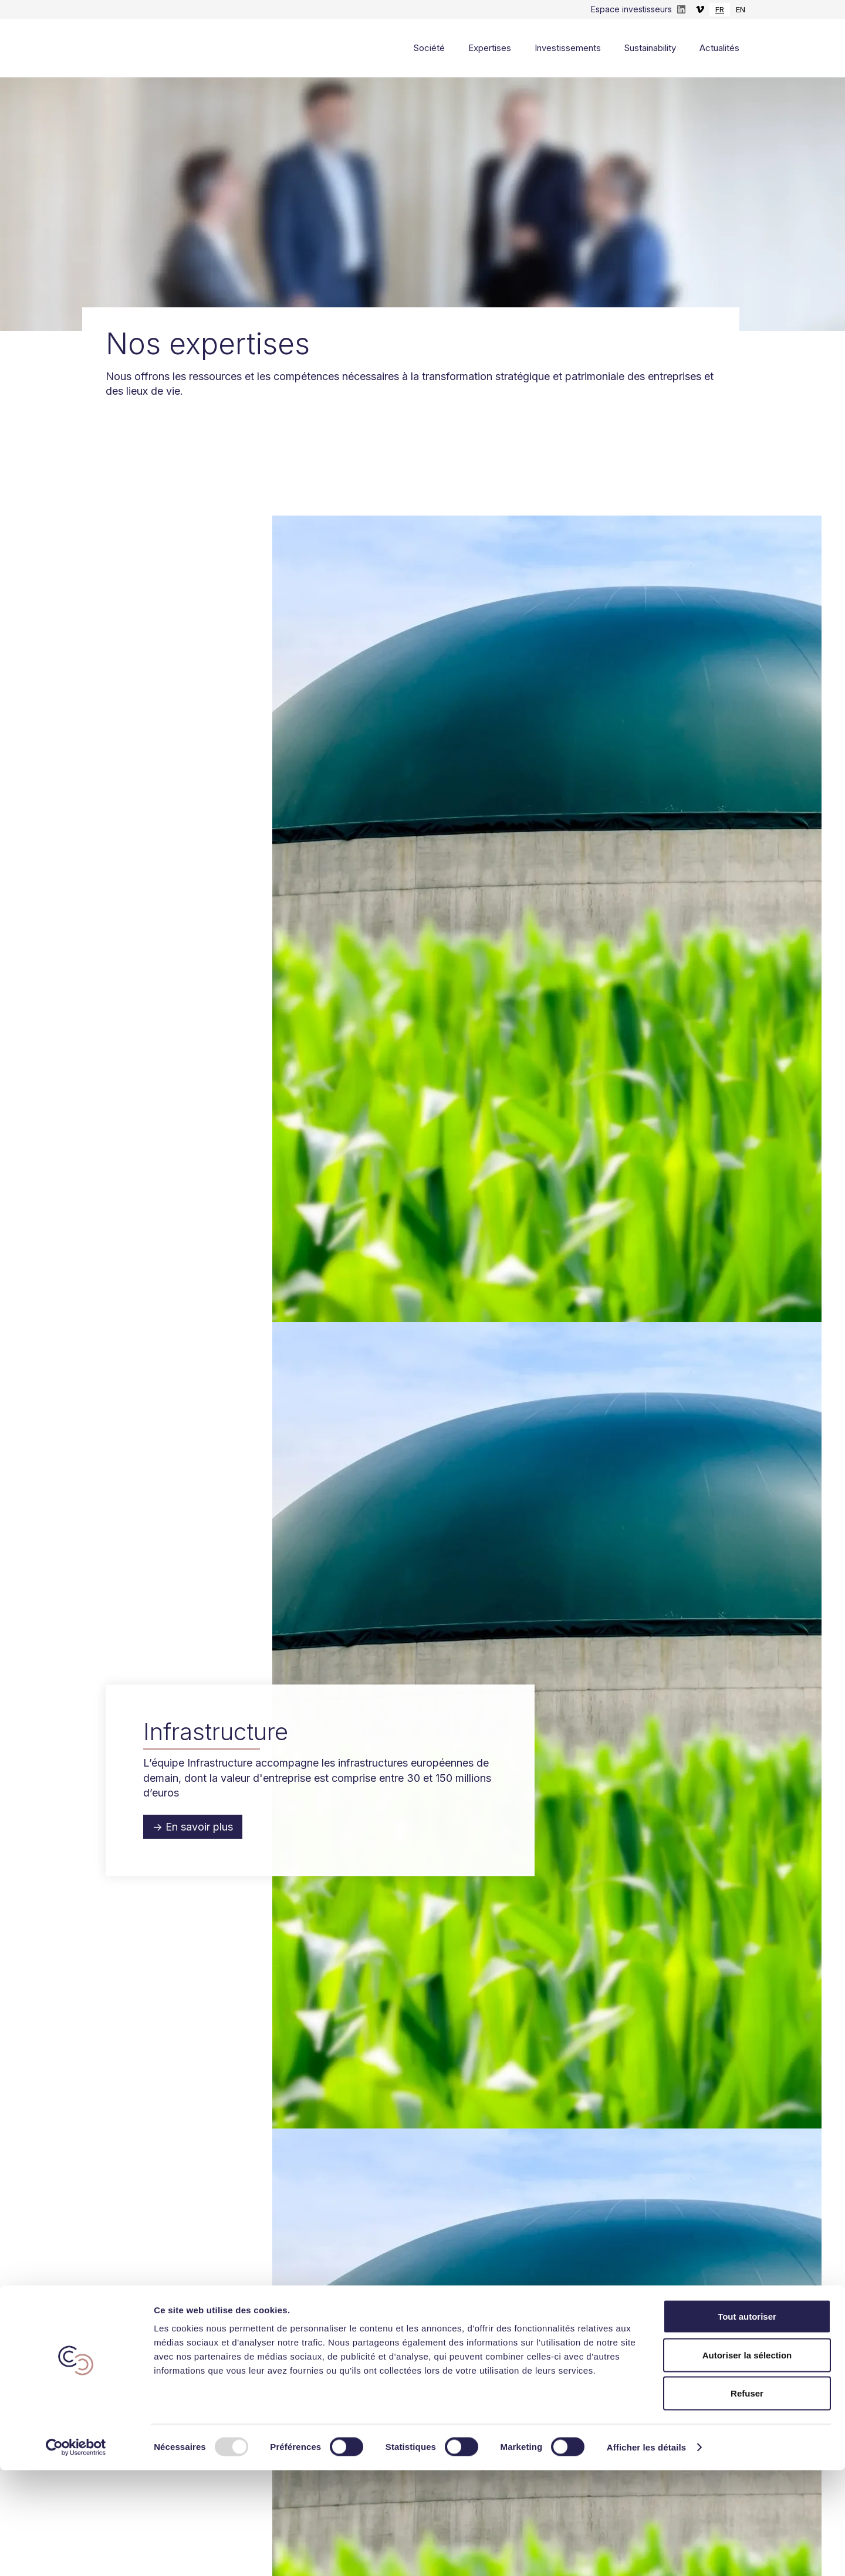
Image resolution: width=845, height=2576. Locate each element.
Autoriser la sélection (747, 2461)
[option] (740, 9)
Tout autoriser (747, 2422)
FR (719, 9)
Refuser (747, 2499)
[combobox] (719, 9)
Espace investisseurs (631, 9)
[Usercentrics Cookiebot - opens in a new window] (76, 2553)
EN (740, 9)
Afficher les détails (646, 2553)
